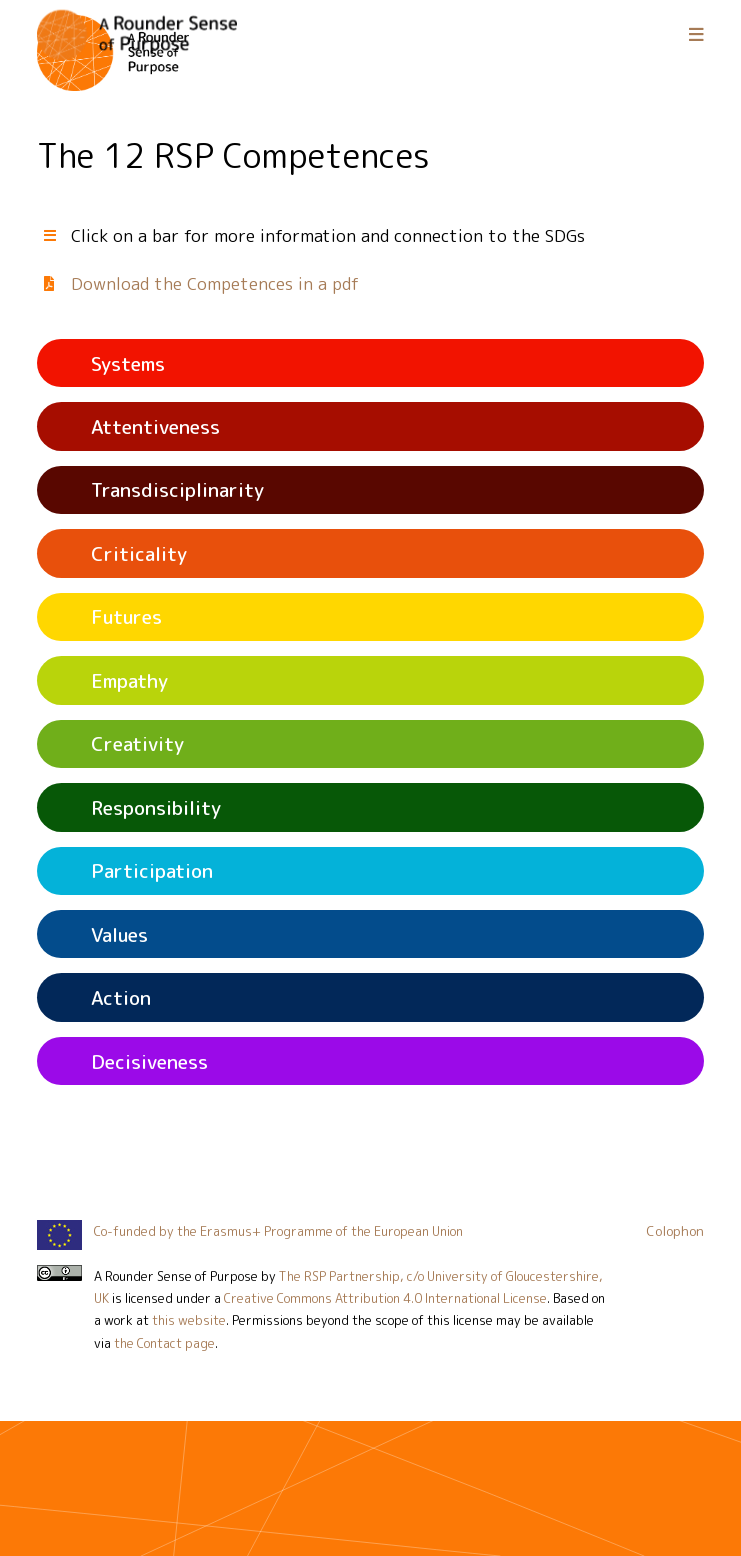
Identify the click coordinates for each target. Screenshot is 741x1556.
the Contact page (164, 1343)
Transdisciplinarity (177, 489)
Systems (128, 363)
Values (119, 934)
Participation (152, 870)
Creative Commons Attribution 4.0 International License (385, 1298)
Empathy (129, 680)
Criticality (139, 553)
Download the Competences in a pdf (215, 283)
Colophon (675, 1231)
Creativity (137, 743)
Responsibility (156, 807)
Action (121, 997)
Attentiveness (155, 426)
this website (189, 1320)
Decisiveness (149, 1061)
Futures (126, 616)
